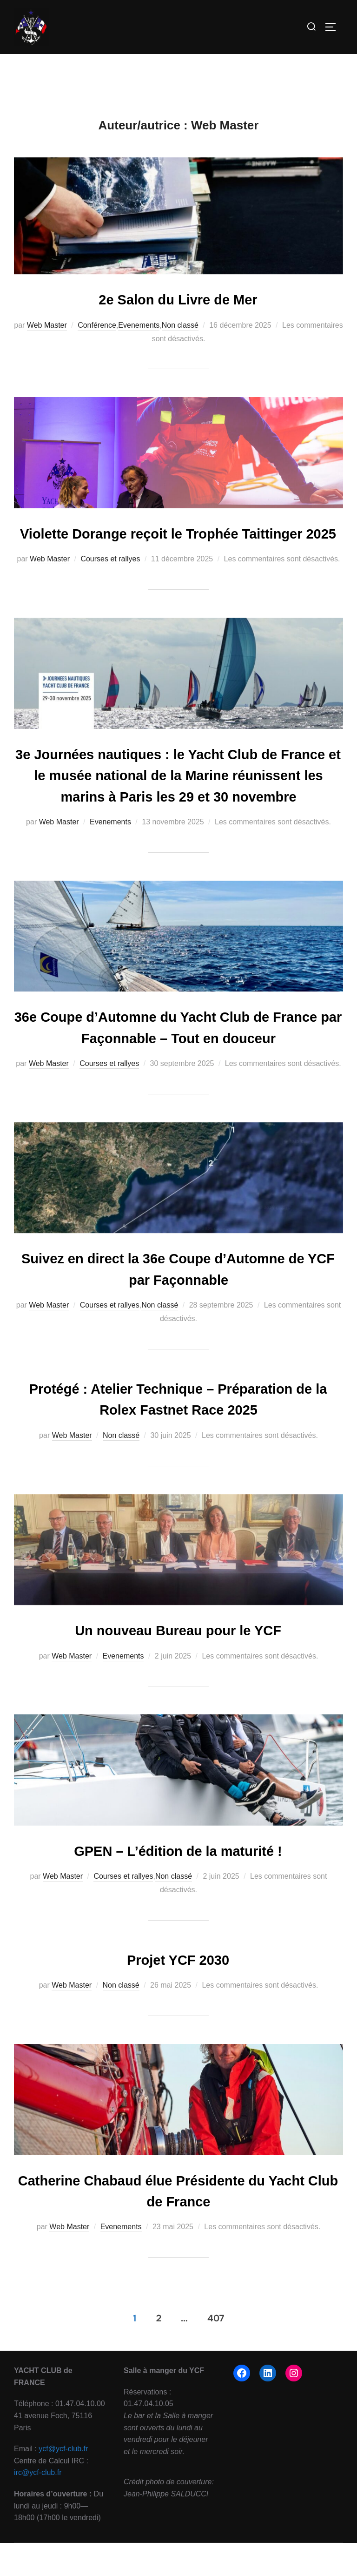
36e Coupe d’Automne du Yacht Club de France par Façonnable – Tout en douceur (178, 1100)
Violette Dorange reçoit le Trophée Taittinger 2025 (178, 555)
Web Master (47, 339)
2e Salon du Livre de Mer (178, 313)
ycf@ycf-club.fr (63, 2536)
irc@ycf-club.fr (37, 2560)
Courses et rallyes (110, 590)
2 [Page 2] (158, 2405)
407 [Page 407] (215, 2405)
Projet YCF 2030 (178, 2050)
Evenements (138, 339)
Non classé (180, 339)
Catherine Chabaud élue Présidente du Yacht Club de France (177, 2279)
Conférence (97, 339)
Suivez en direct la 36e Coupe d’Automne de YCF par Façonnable (179, 1348)
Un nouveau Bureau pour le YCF (177, 1724)
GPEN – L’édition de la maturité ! (178, 1943)
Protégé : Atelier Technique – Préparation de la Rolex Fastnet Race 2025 (178, 1485)
